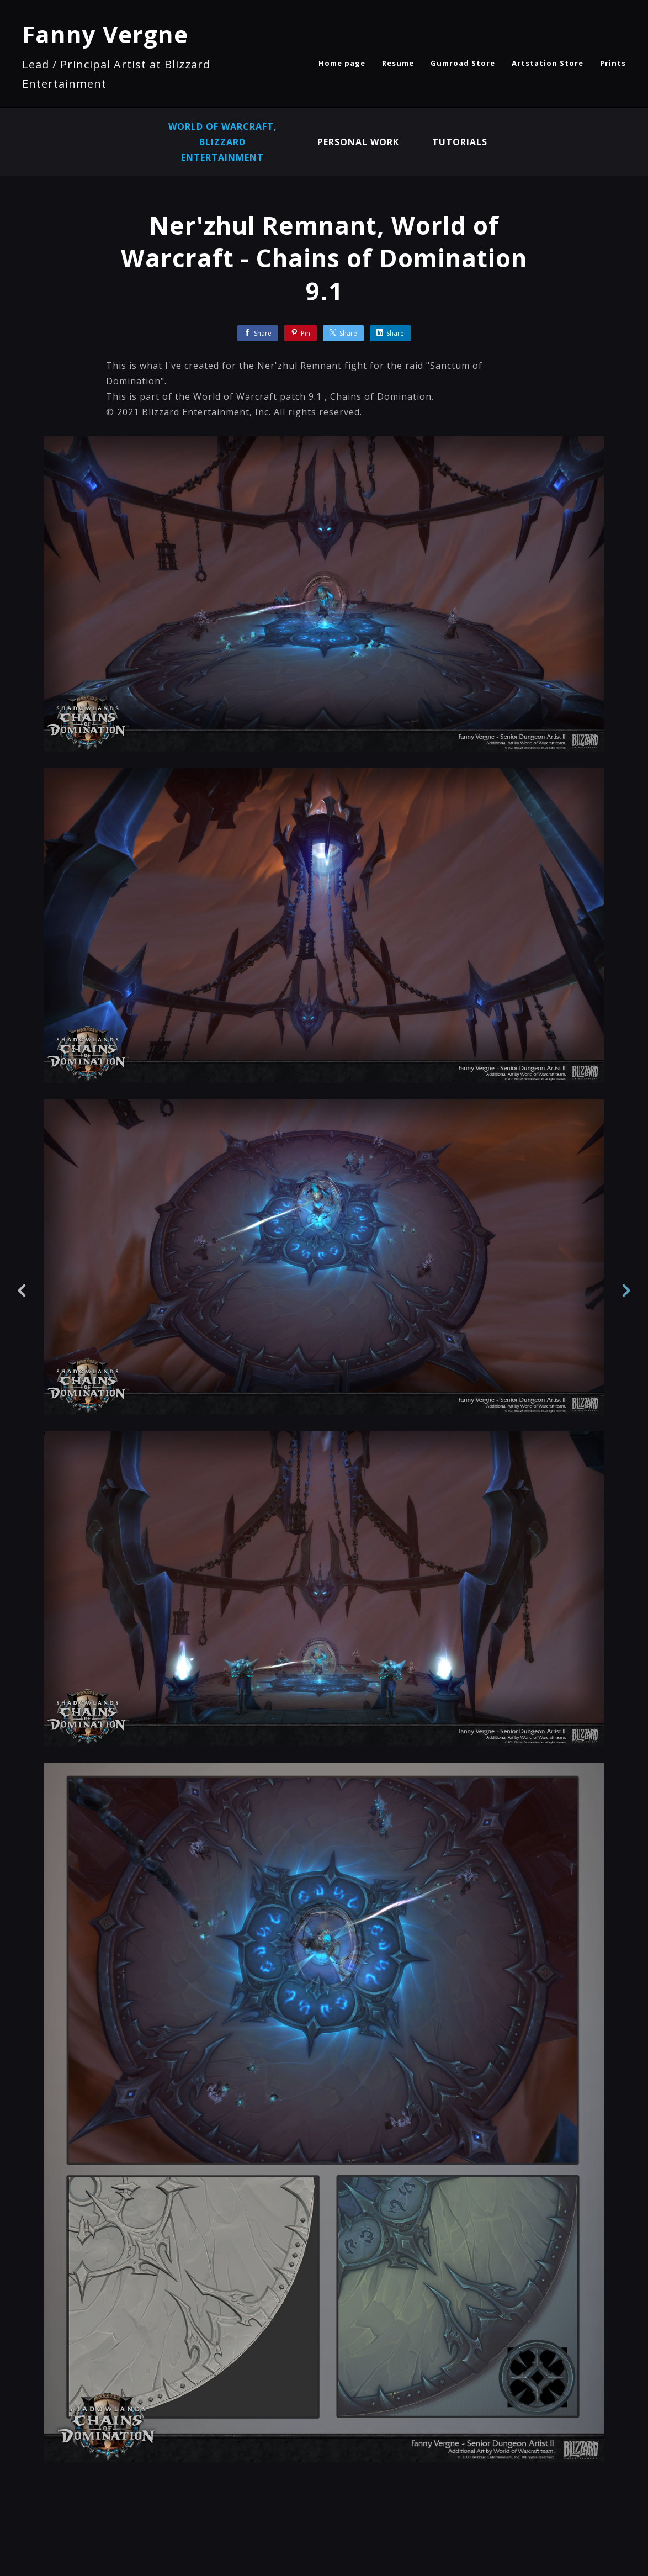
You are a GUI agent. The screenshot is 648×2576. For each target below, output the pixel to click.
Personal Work (358, 142)
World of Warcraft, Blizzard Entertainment (222, 141)
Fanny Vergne (105, 34)
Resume (398, 63)
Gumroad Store (463, 63)
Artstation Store (547, 63)
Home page (341, 63)
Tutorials (459, 142)
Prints (613, 63)
